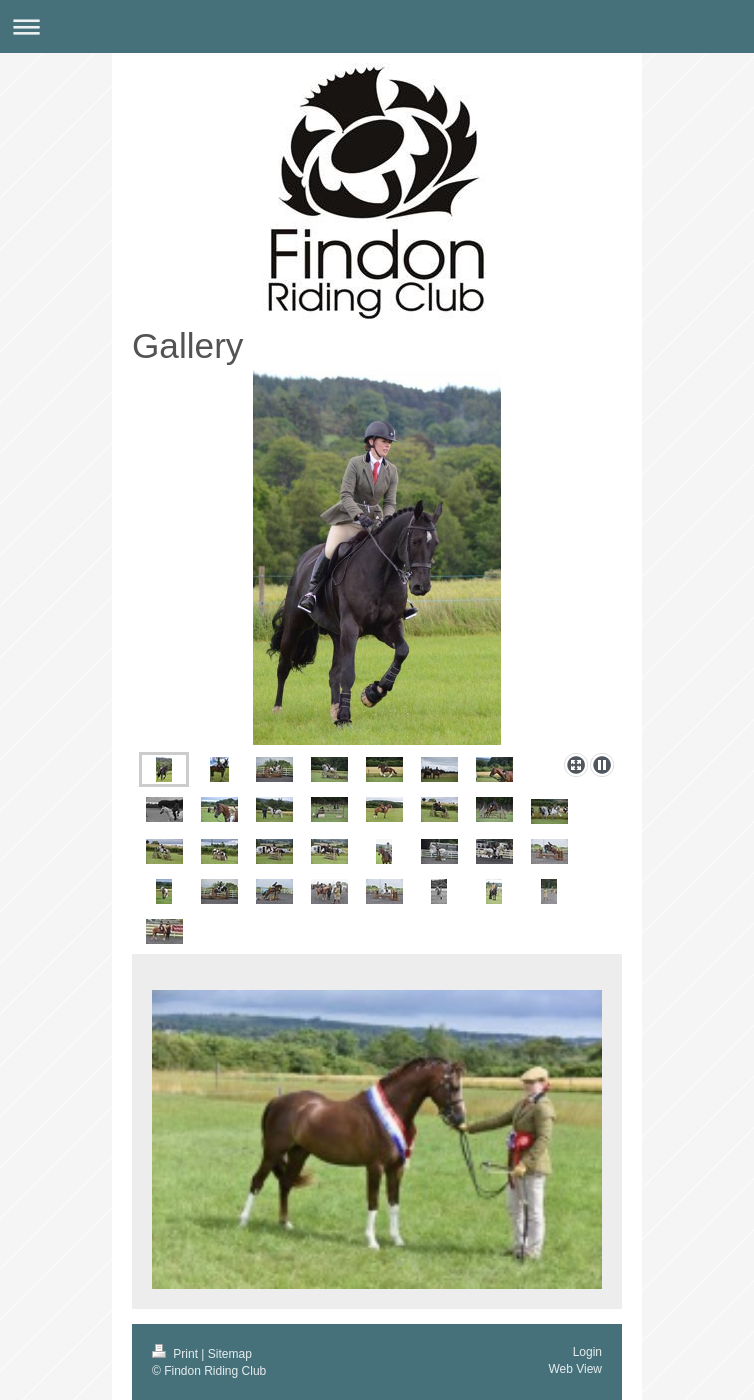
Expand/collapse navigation (377, 26)
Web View (575, 1369)
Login (587, 1352)
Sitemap (230, 1354)
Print (176, 1354)
